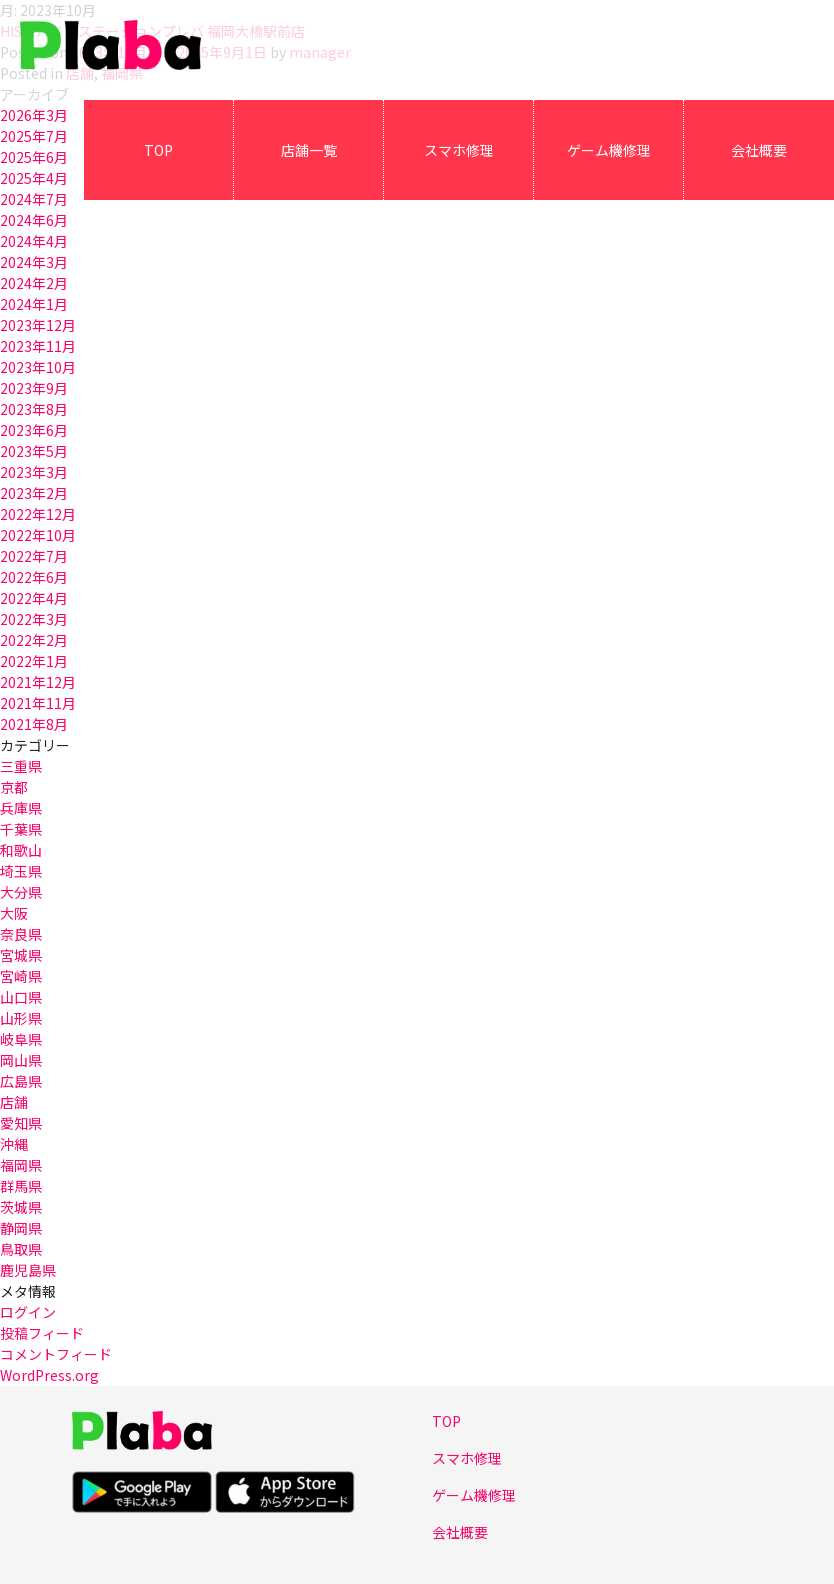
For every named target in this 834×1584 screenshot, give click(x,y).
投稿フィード (42, 1333)
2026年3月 (34, 115)
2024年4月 (34, 241)
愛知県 (21, 1123)
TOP (158, 150)
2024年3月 (34, 262)
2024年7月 (34, 199)
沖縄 (14, 1144)
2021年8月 (34, 724)
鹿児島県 (28, 1270)
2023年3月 (34, 472)
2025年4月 (34, 178)
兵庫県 (21, 808)
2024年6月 (34, 220)
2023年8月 (34, 409)
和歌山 (21, 850)
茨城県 (21, 1207)
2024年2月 (34, 283)
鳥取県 (21, 1249)
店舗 (14, 1102)
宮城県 (21, 955)
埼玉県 (21, 871)
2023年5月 (34, 451)
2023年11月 (38, 346)
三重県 (21, 766)
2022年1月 (34, 661)
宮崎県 (21, 976)
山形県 (21, 1018)
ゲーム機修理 (609, 150)
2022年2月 (34, 640)
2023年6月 (34, 430)
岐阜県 (21, 1039)
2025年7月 (34, 136)
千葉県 (21, 829)
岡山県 (21, 1060)
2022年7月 (34, 556)
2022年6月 (34, 577)
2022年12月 (38, 514)
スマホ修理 (459, 150)
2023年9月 (34, 388)
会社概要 (759, 150)
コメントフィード (56, 1354)
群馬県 (21, 1186)
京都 (14, 787)
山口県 (21, 997)
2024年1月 (34, 304)
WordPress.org (49, 1375)
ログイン (28, 1312)
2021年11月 (38, 703)
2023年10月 (38, 367)
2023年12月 (38, 325)
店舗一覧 (309, 150)
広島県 (21, 1081)
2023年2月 (34, 493)
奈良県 (21, 934)
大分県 (21, 892)
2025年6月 (34, 157)
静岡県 (21, 1228)
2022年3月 (34, 619)
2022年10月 (38, 535)
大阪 (14, 913)
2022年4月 (34, 598)
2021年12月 (38, 682)
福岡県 (21, 1165)
